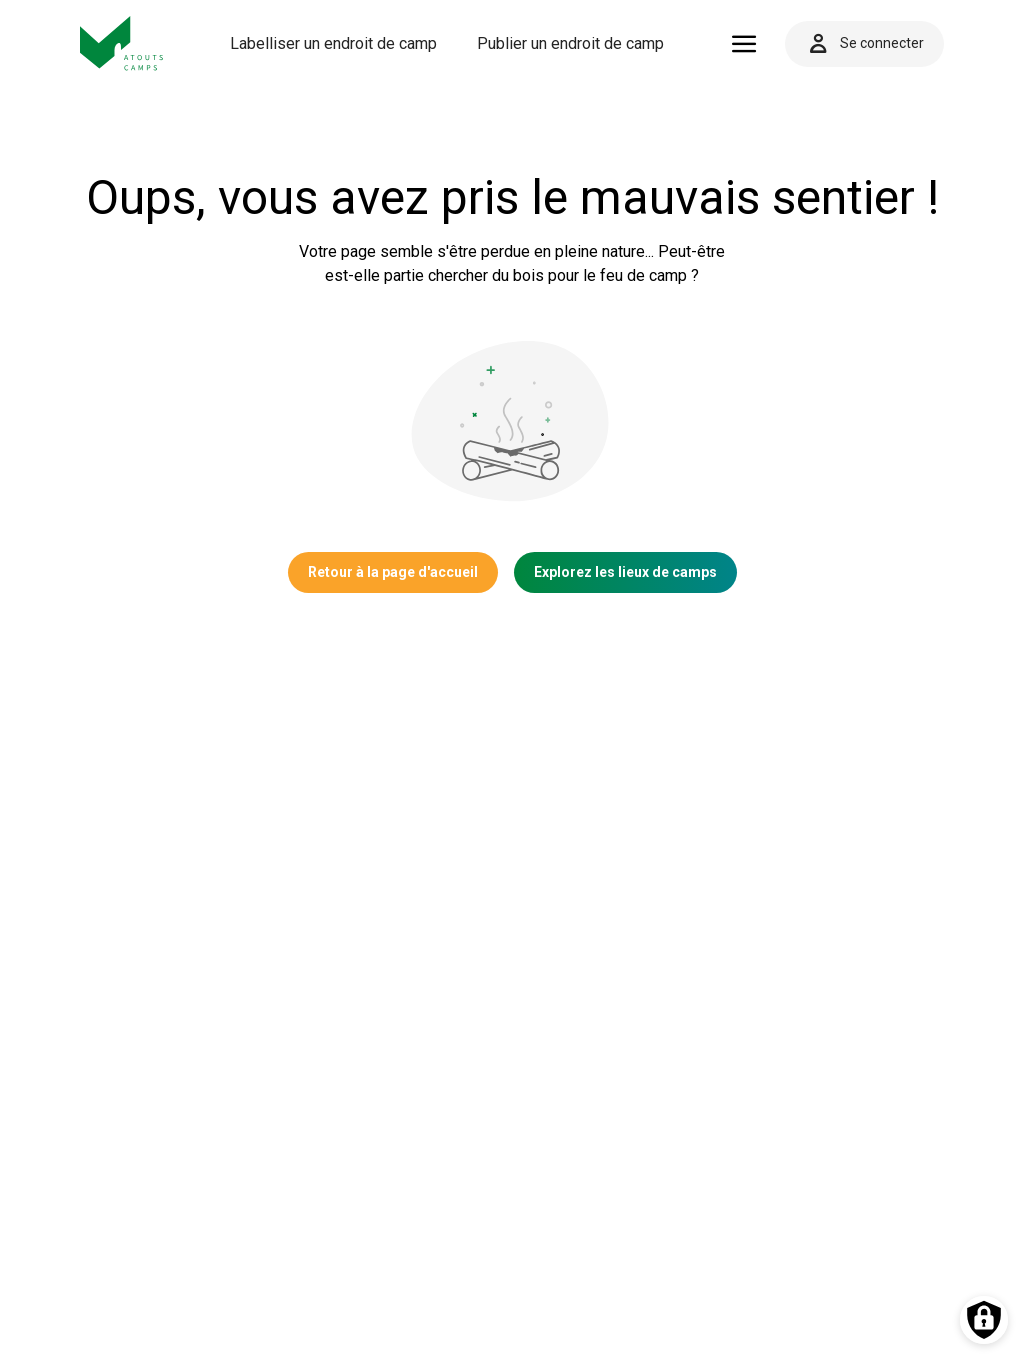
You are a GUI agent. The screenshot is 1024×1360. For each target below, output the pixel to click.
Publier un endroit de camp (570, 43)
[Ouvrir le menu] (744, 44)
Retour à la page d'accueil (393, 572)
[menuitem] (333, 44)
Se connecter (864, 44)
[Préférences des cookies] (984, 1320)
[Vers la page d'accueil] (122, 43)
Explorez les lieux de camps (625, 572)
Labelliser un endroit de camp (333, 43)
